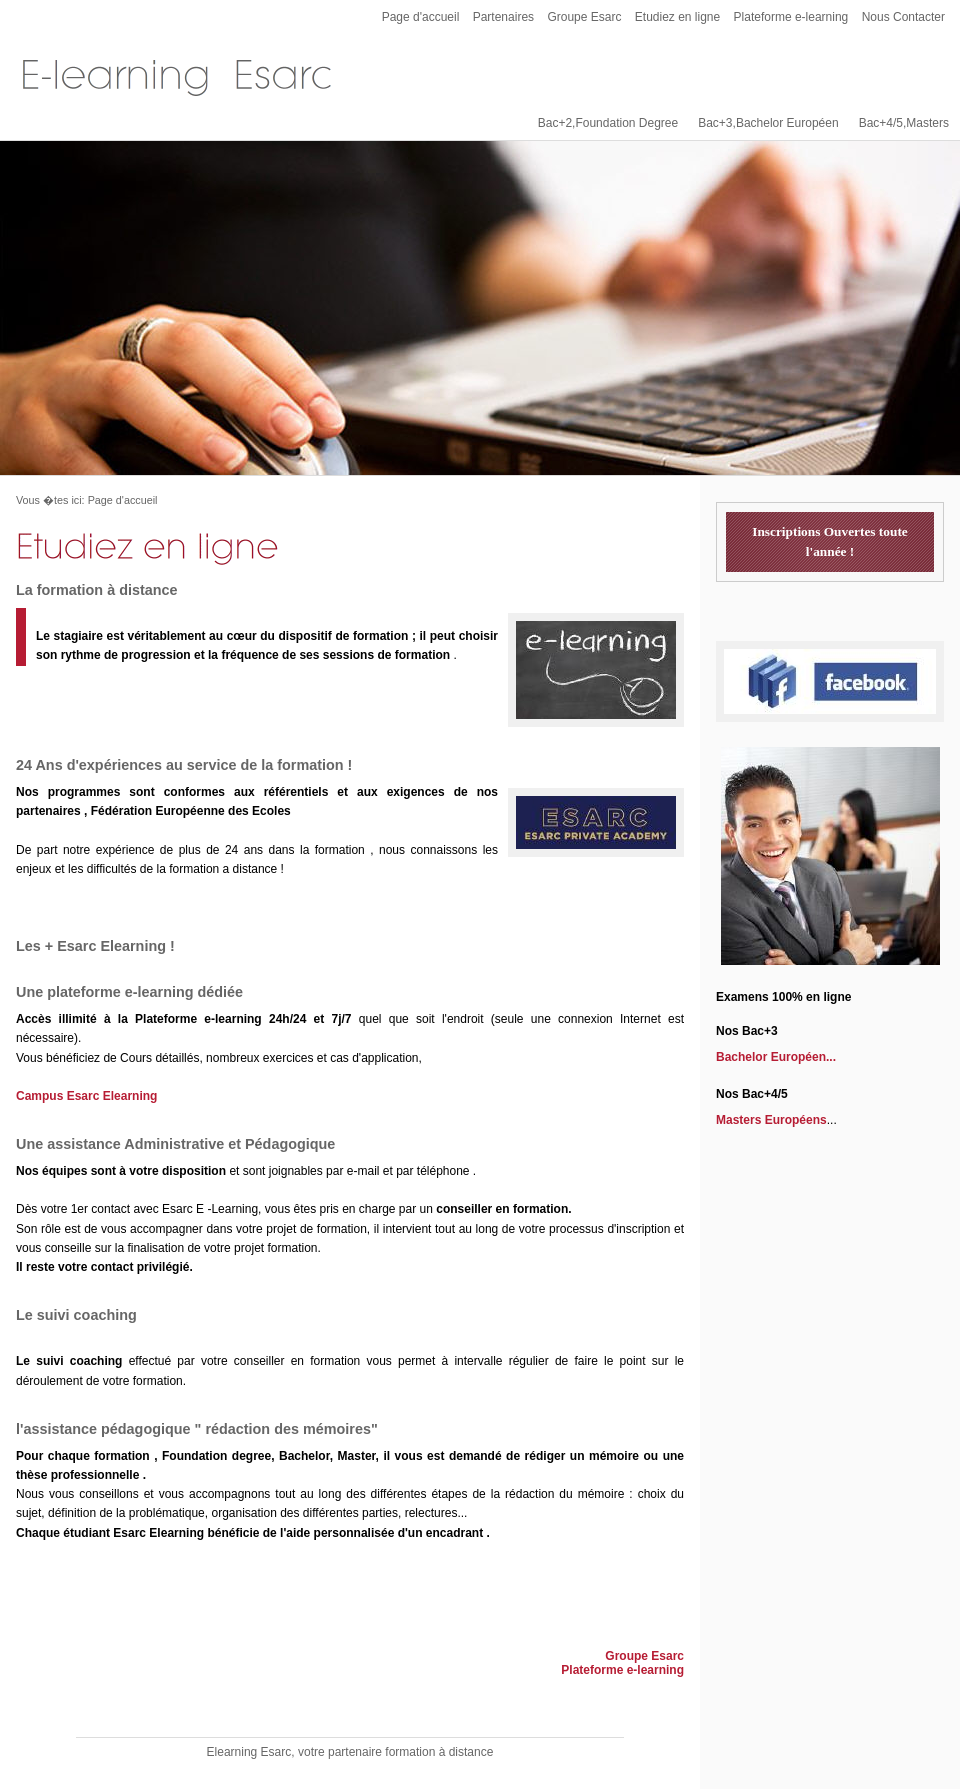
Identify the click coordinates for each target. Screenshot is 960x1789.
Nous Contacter (903, 17)
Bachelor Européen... (776, 1057)
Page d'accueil (421, 17)
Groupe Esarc (584, 17)
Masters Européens (771, 1120)
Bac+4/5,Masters (904, 123)
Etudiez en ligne (677, 17)
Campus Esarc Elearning (86, 1096)
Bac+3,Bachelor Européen (768, 123)
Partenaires (503, 17)
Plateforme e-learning (791, 17)
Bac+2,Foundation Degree (608, 123)
